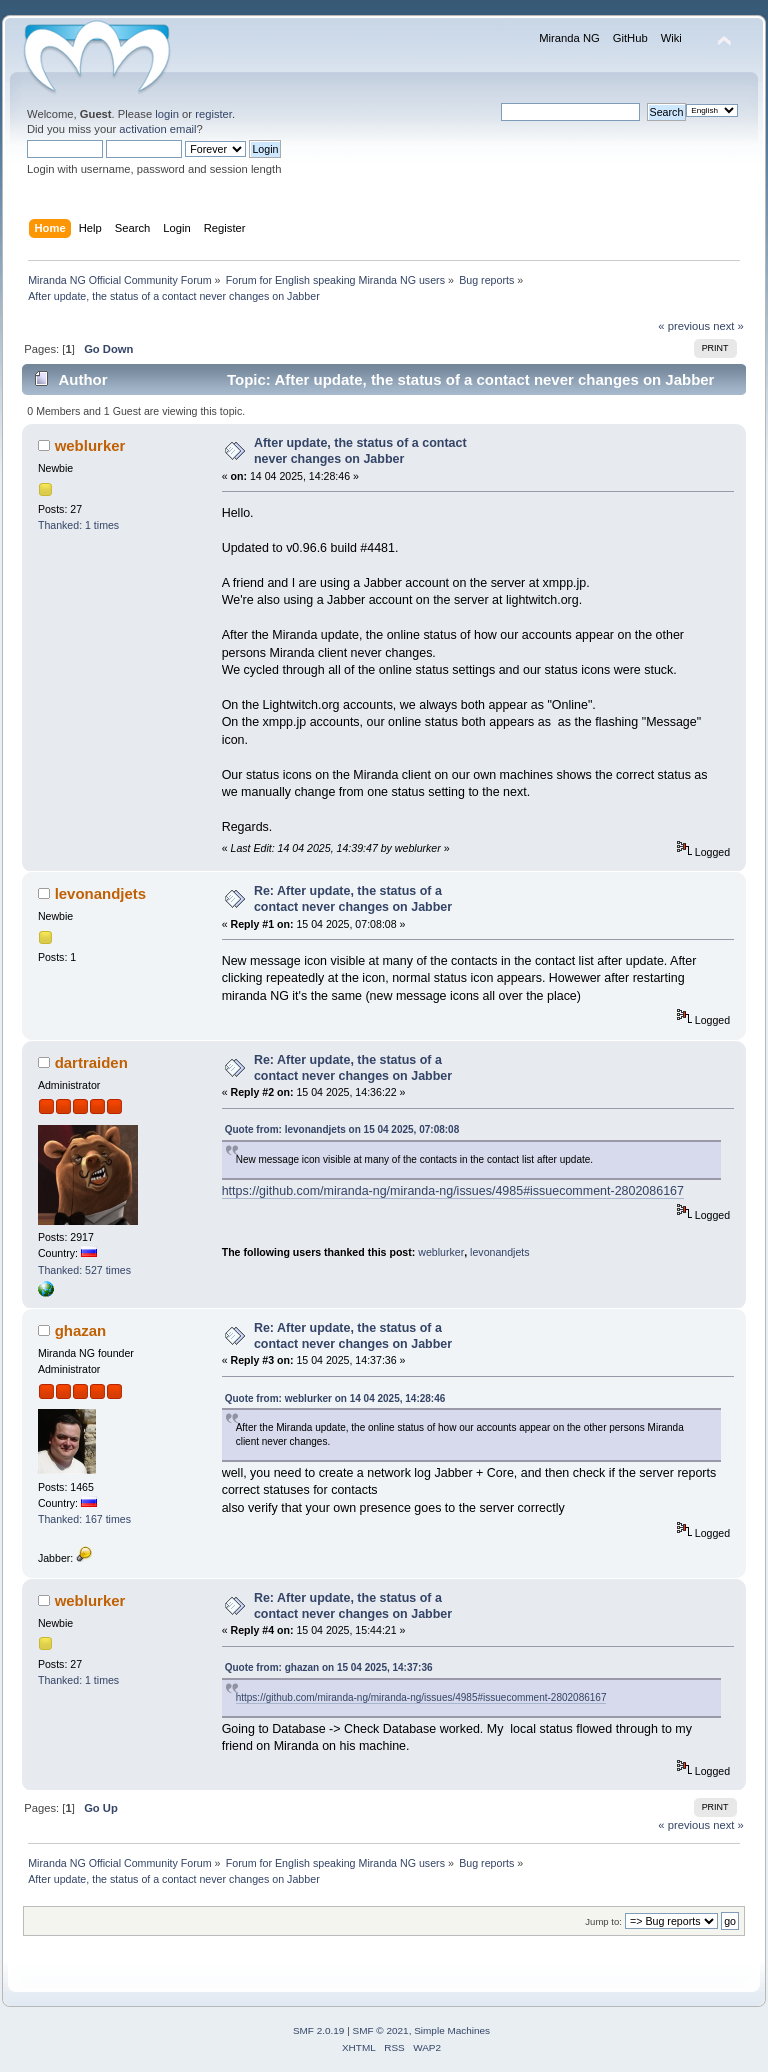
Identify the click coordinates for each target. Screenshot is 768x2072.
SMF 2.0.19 (319, 2030)
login (167, 114)
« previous (684, 326)
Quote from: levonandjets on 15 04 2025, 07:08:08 (342, 1129)
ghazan (81, 1330)
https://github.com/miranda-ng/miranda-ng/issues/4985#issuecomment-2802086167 (453, 1191)
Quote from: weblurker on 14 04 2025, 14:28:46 (335, 1398)
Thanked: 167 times (84, 1519)
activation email (157, 129)
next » (728, 326)
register (213, 114)
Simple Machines (452, 2030)
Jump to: (603, 1921)
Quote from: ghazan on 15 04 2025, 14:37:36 (329, 1667)
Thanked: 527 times (84, 1270)
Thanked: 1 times (78, 525)
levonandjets (101, 893)
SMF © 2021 (381, 2030)
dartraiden (91, 1062)
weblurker (90, 445)
